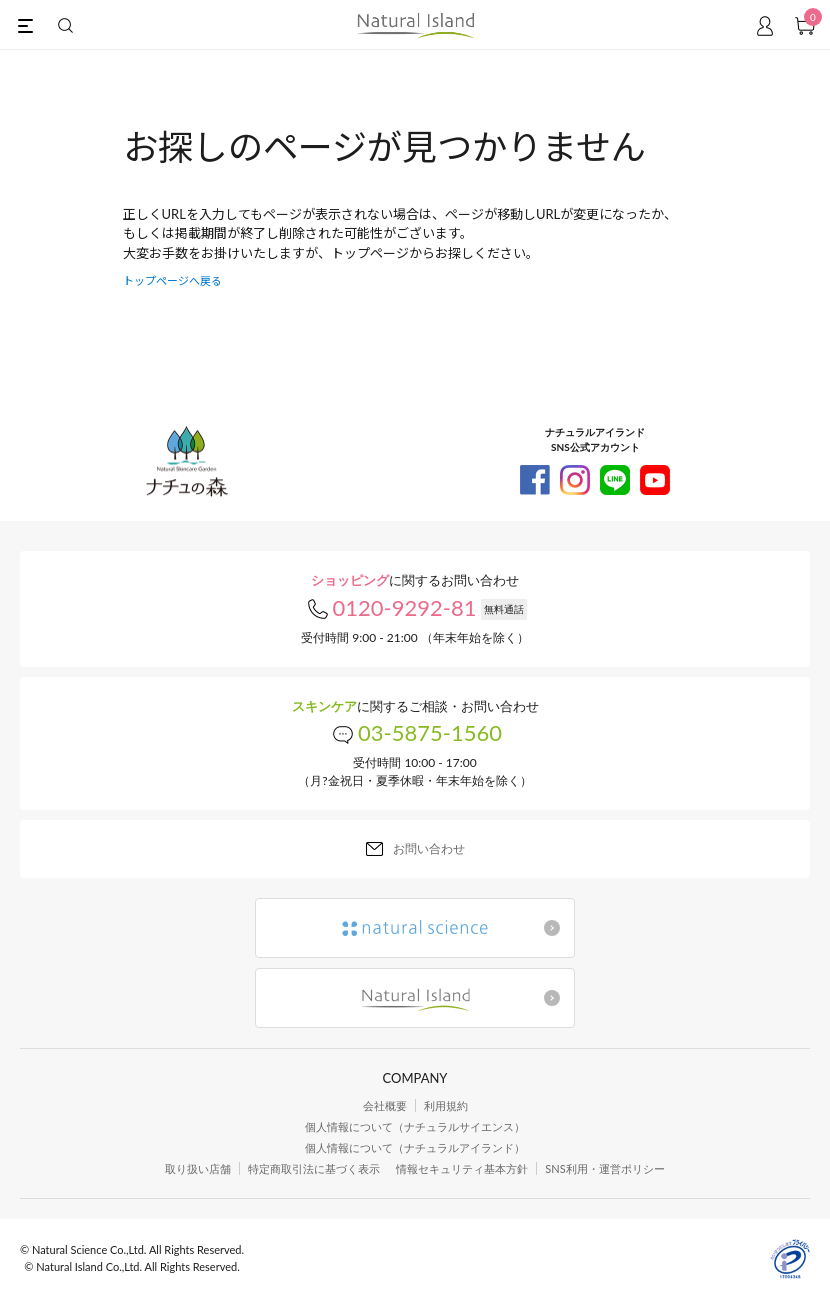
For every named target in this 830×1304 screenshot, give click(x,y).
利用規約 (446, 1105)
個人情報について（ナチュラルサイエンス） (415, 1126)
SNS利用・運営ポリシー (604, 1168)
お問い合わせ (429, 848)
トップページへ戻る (172, 280)
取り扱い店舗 (198, 1168)
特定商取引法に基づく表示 (314, 1168)
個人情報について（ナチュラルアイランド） (415, 1147)
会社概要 (385, 1105)
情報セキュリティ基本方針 (462, 1168)
